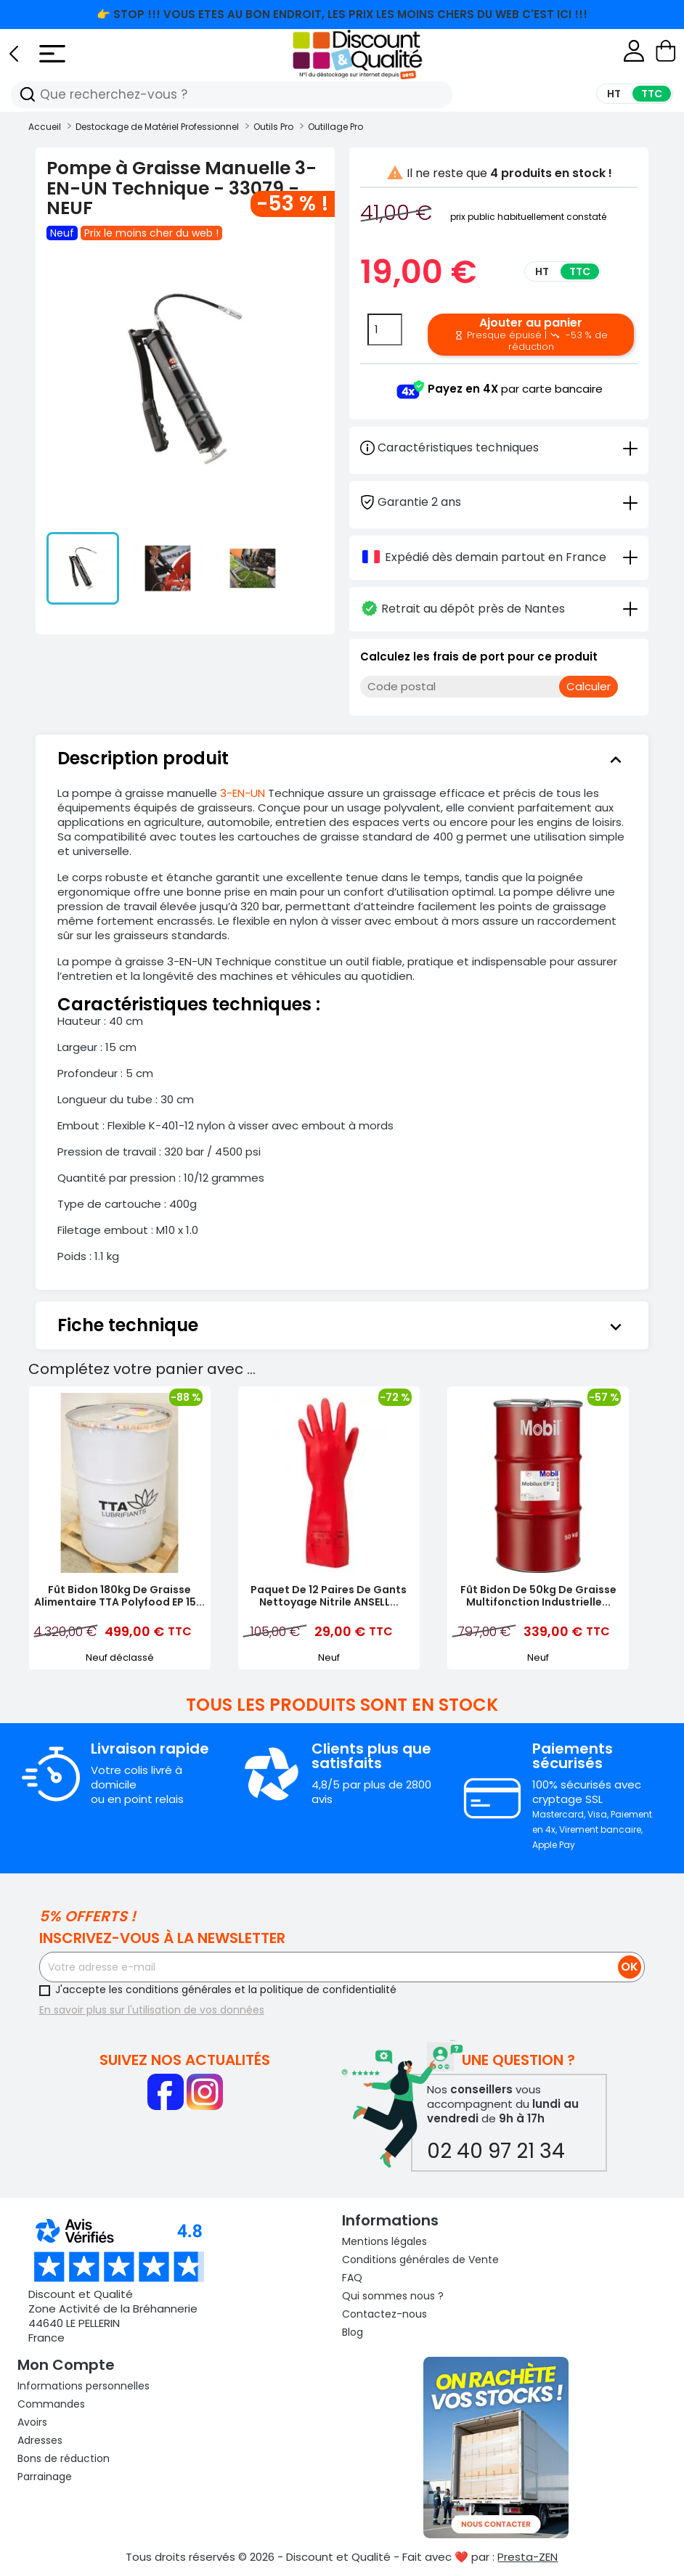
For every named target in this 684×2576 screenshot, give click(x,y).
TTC (579, 271)
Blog (352, 2332)
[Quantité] (384, 329)
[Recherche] (28, 95)
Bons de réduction (63, 2458)
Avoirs (32, 2422)
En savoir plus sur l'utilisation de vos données (151, 2010)
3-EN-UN (242, 793)
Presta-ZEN (527, 2556)
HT (542, 271)
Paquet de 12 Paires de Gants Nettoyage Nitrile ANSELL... (329, 1595)
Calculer (588, 686)
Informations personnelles (83, 2386)
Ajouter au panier (531, 333)
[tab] (499, 501)
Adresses (39, 2440)
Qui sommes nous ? (393, 2296)
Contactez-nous (384, 2314)
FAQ (352, 2277)
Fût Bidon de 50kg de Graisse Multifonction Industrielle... (538, 1595)
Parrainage (44, 2476)
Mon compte (66, 2365)
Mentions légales (384, 2241)
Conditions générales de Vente (420, 2259)
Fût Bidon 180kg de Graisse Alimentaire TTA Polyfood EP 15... (119, 1595)
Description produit (342, 758)
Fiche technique (342, 1325)
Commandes (51, 2404)
